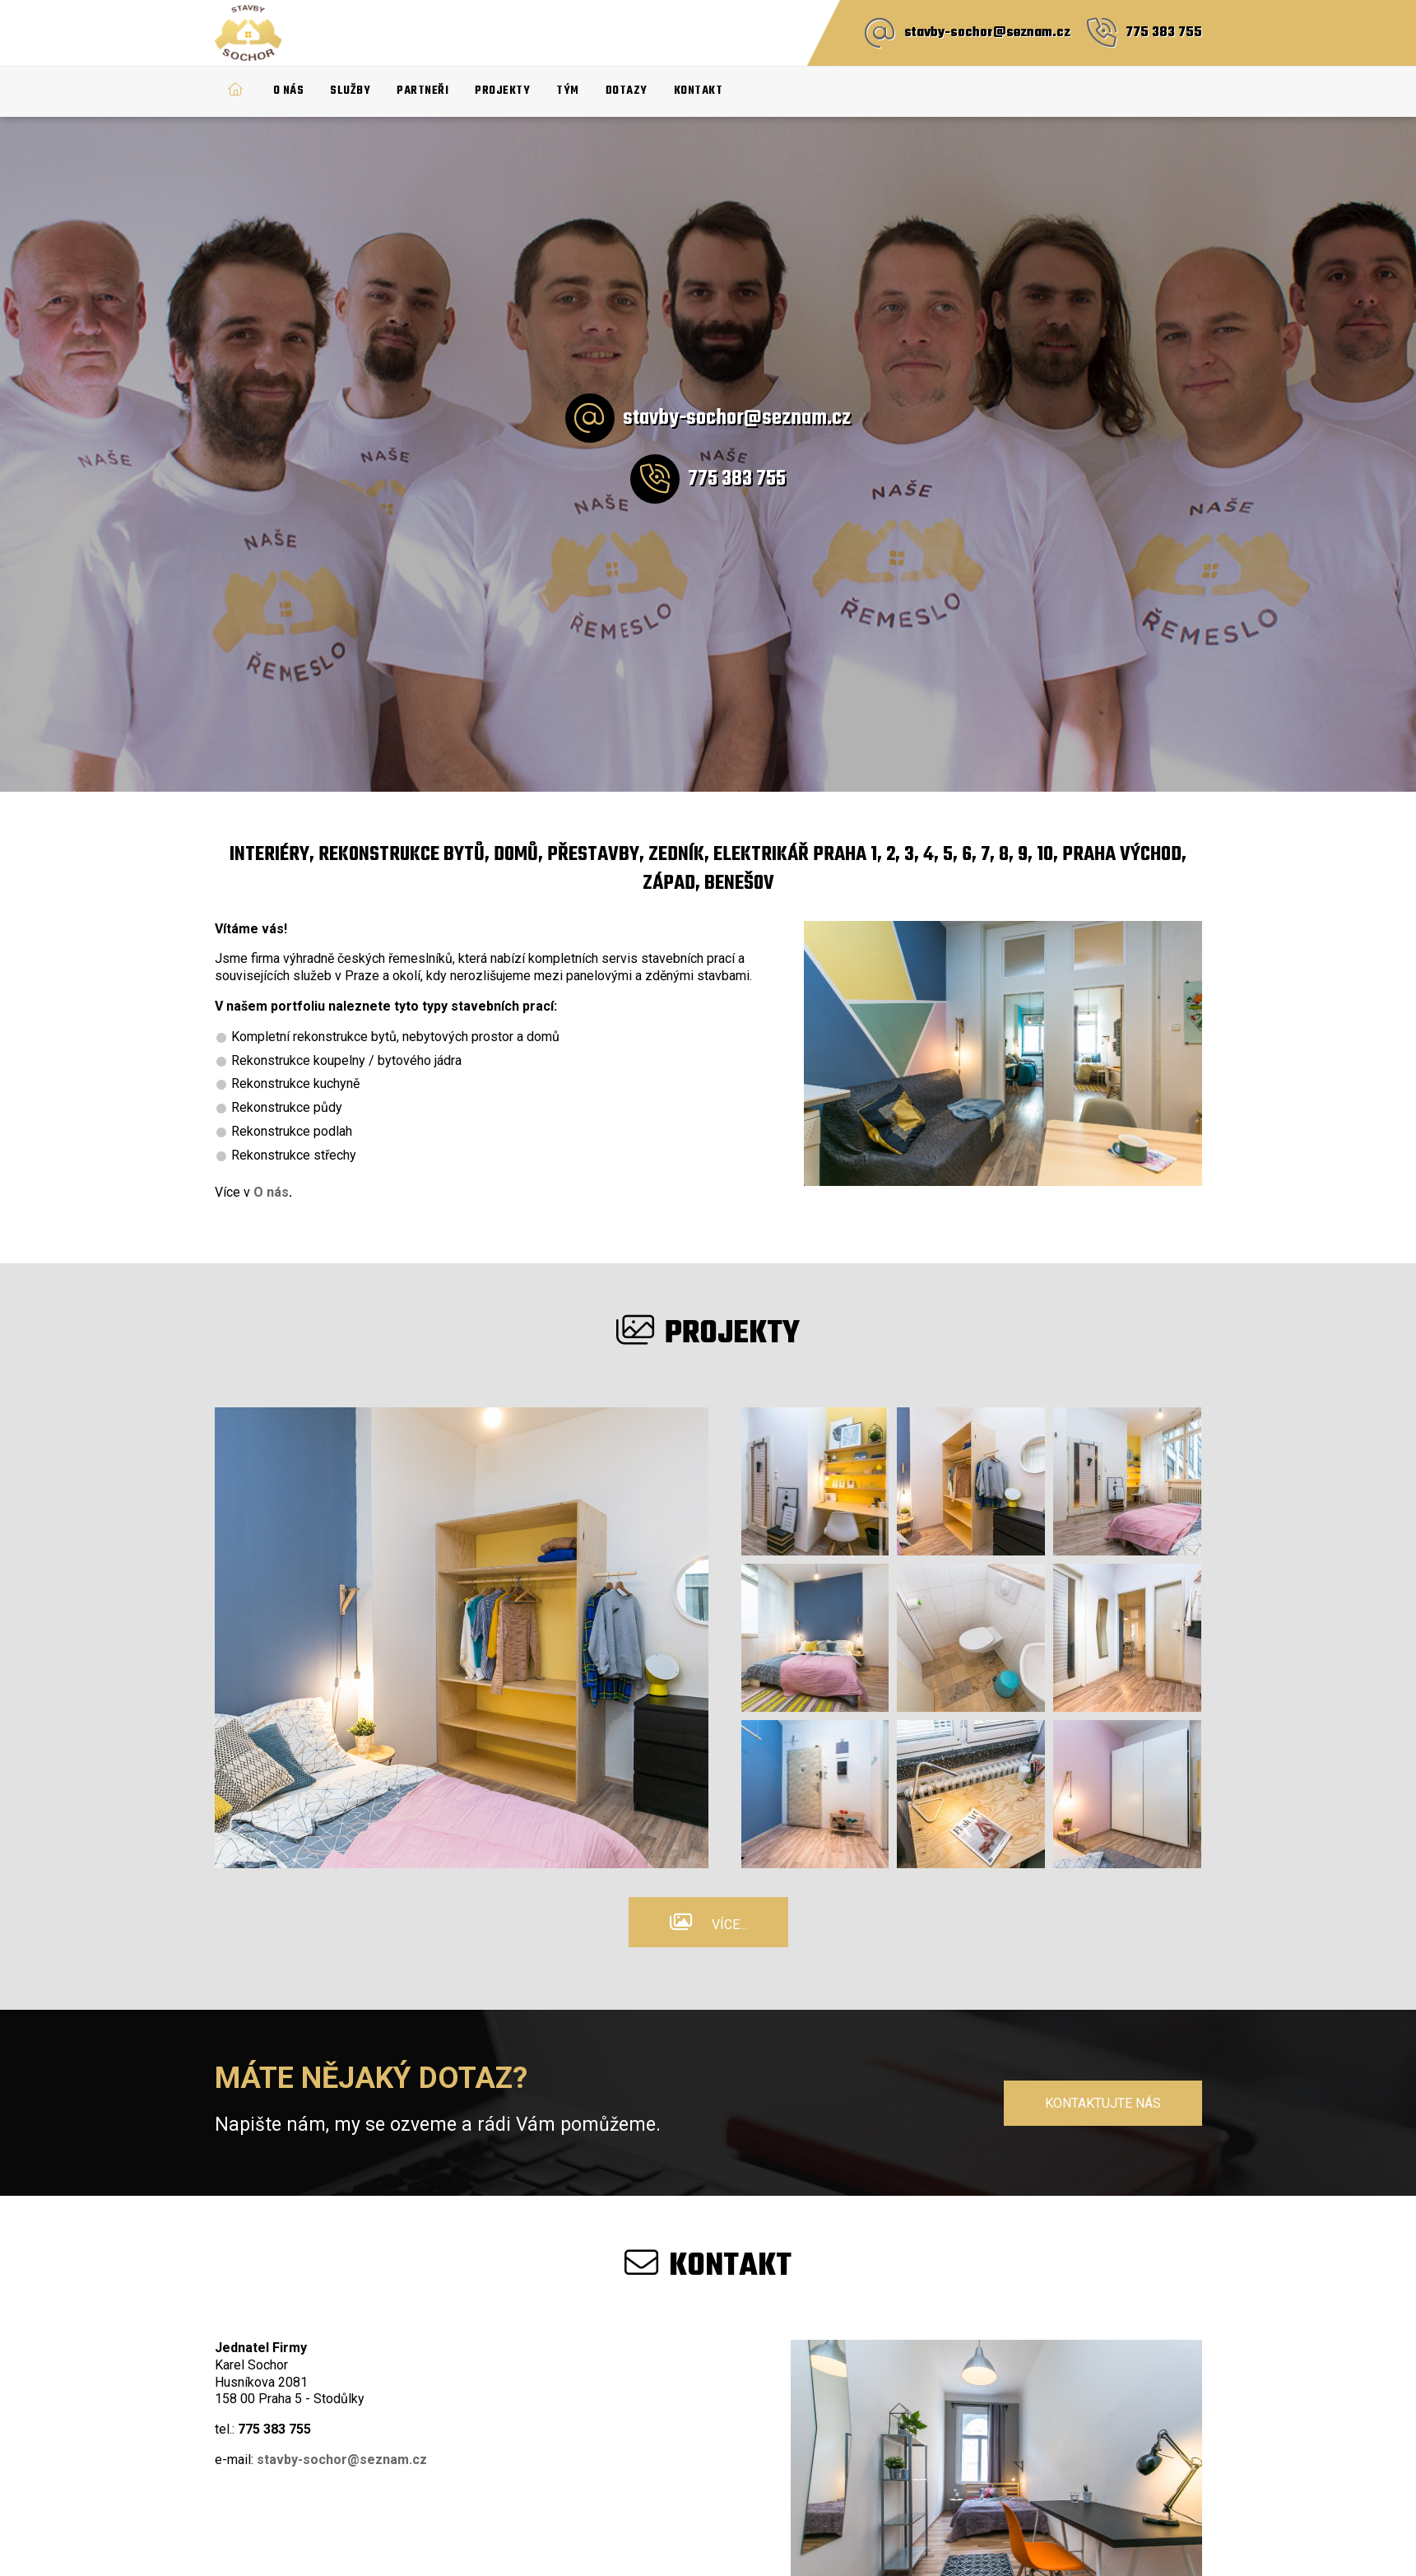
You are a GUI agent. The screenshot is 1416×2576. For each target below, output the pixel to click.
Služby (350, 90)
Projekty (502, 90)
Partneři (422, 90)
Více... (729, 1924)
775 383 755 (1164, 33)
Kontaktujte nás (1103, 2103)
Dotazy (627, 90)
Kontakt (698, 90)
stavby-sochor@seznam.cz (987, 33)
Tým (567, 90)
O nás (288, 90)
